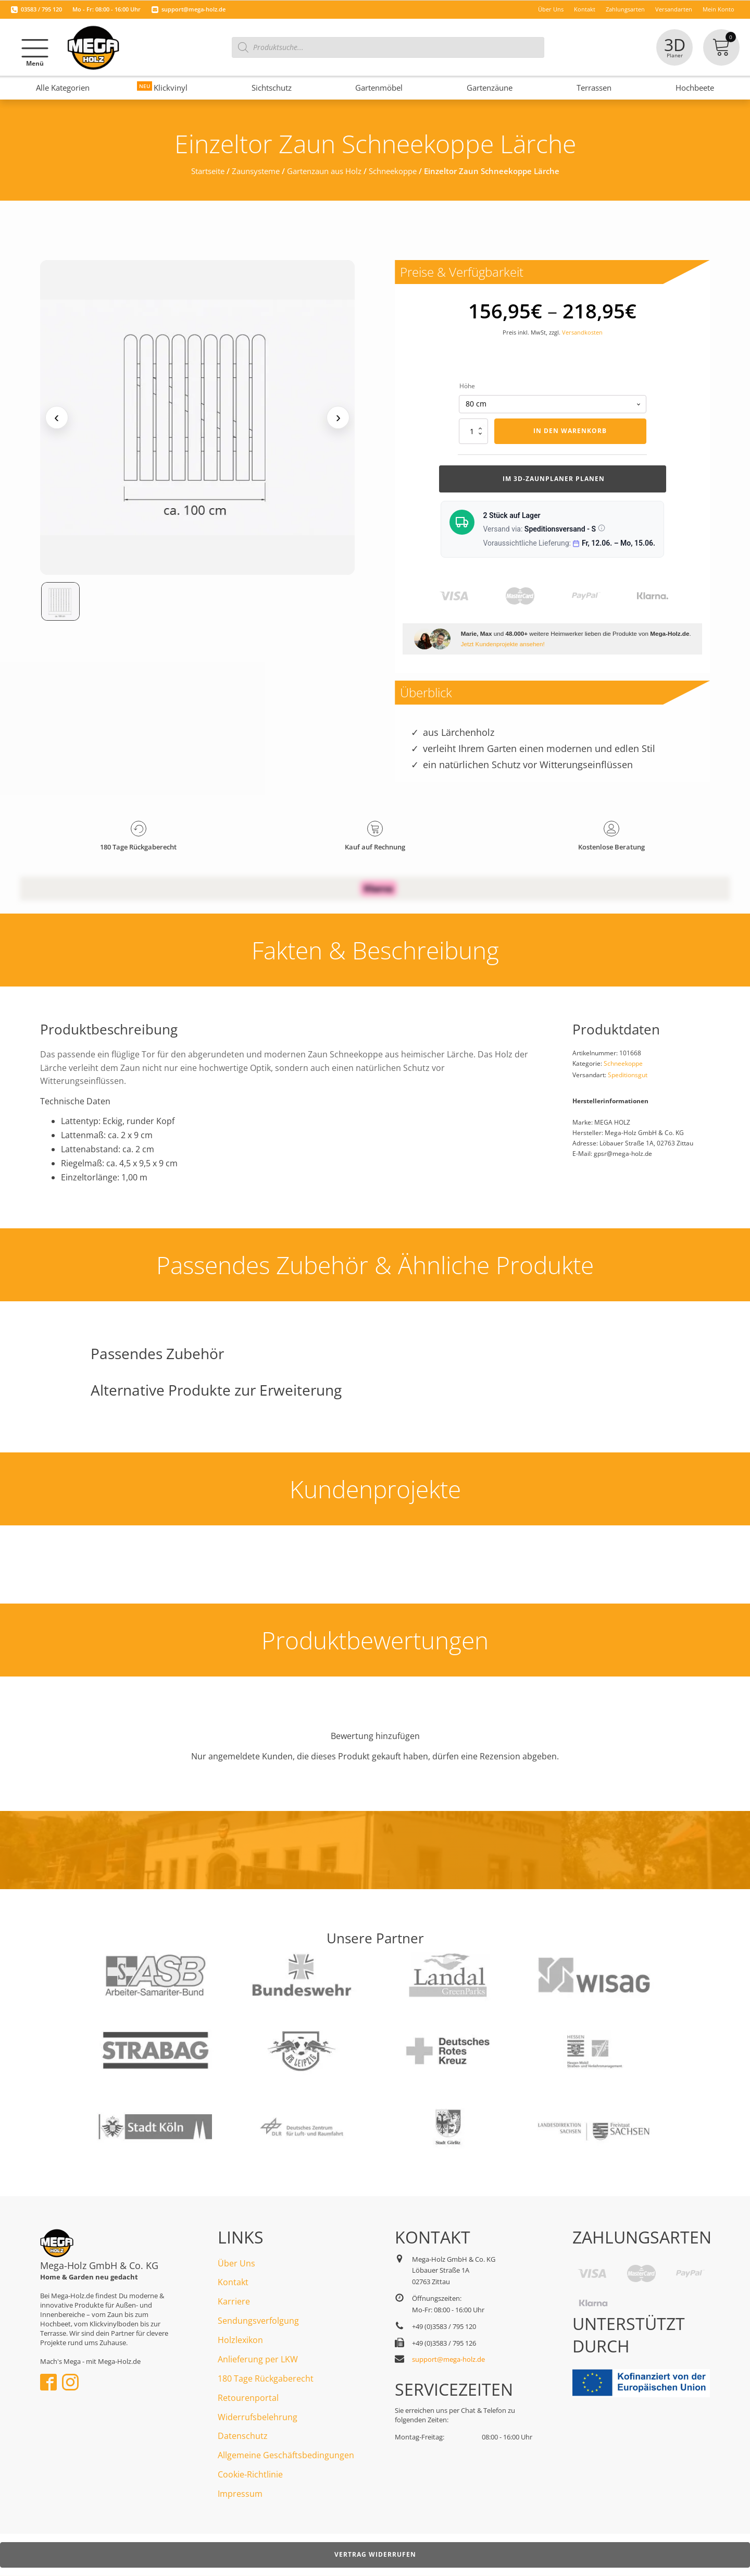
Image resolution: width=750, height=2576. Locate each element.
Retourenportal (248, 2398)
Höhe (467, 385)
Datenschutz (243, 2436)
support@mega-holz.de (193, 9)
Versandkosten (582, 332)
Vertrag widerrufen (375, 2554)
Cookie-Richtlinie (250, 2474)
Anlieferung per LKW (258, 2359)
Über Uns (236, 2263)
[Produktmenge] (473, 430)
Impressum (240, 2493)
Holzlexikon (240, 2340)
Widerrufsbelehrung (257, 2417)
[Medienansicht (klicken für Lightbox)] (197, 417)
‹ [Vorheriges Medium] (56, 417)
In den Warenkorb (570, 430)
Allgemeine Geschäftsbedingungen (286, 2455)
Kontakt (233, 2282)
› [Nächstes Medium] (338, 417)
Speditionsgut (627, 1074)
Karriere (234, 2301)
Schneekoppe (393, 171)
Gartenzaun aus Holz (324, 171)
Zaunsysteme (256, 171)
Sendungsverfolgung (258, 2320)
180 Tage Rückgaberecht (266, 2378)
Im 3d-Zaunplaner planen (553, 478)
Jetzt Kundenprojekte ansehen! (503, 643)
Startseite (207, 171)
